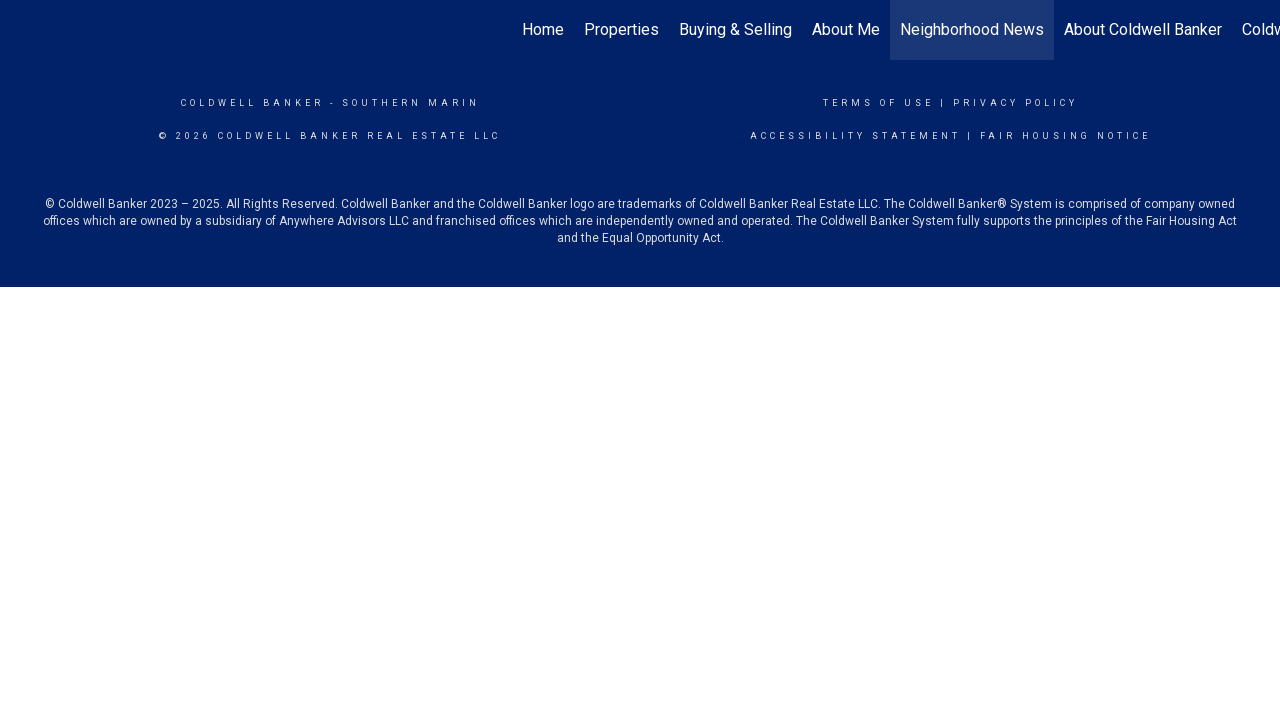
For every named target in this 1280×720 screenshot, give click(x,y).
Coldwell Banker (252, 103)
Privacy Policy (1015, 103)
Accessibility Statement (855, 136)
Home (543, 29)
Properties (621, 29)
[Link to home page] (25, 30)
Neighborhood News (972, 29)
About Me (846, 29)
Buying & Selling (735, 29)
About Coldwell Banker (1143, 29)
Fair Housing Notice (1065, 136)
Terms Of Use (878, 103)
